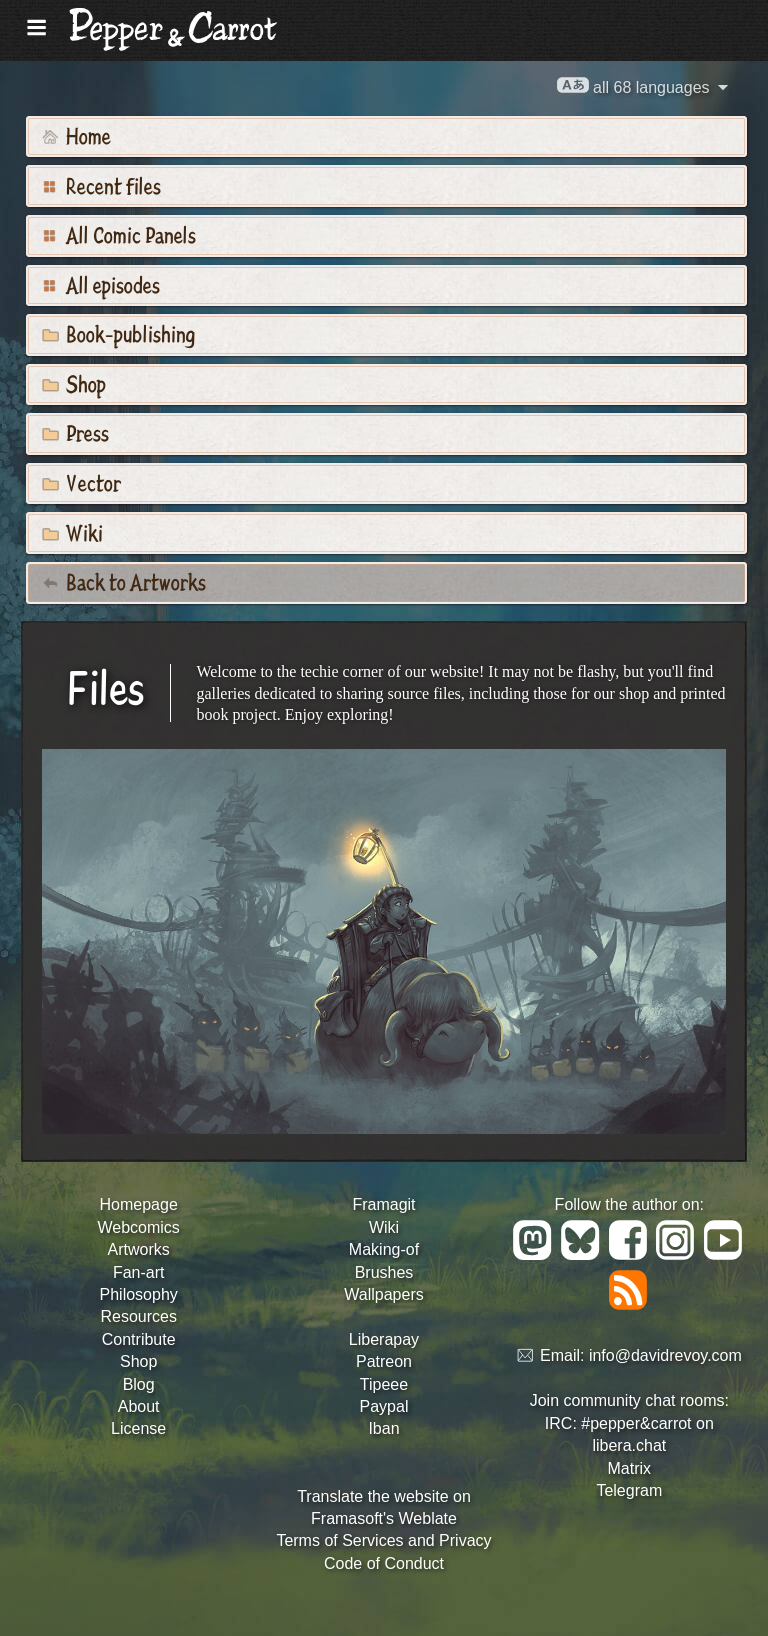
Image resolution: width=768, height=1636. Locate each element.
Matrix (630, 1468)
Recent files (101, 185)
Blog (139, 1384)
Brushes (384, 1272)
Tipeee (384, 1384)
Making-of (384, 1249)
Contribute (139, 1339)
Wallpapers (383, 1294)
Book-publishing (118, 333)
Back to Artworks (124, 581)
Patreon (384, 1361)
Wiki (72, 532)
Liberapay (384, 1339)
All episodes (101, 284)
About (139, 1406)
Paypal (384, 1406)
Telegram (629, 1490)
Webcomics (138, 1227)
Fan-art (139, 1272)
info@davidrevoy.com (665, 1356)
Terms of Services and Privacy (383, 1540)
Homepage (139, 1204)
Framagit (383, 1204)
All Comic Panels (119, 234)
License (138, 1428)
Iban (383, 1428)
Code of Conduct (384, 1563)
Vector (81, 482)
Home (76, 135)
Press (75, 432)
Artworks (139, 1249)
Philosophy (139, 1294)
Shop (74, 383)
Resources (138, 1316)
